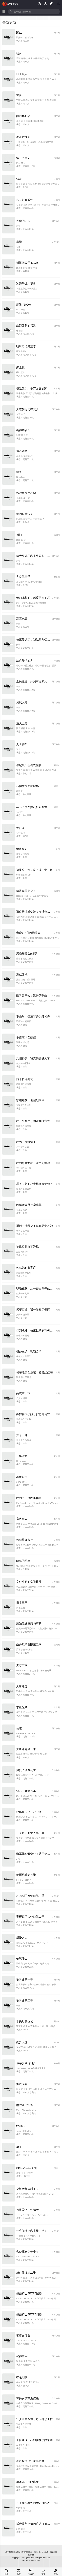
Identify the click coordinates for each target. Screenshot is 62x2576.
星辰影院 (10, 4)
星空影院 (8, 2552)
